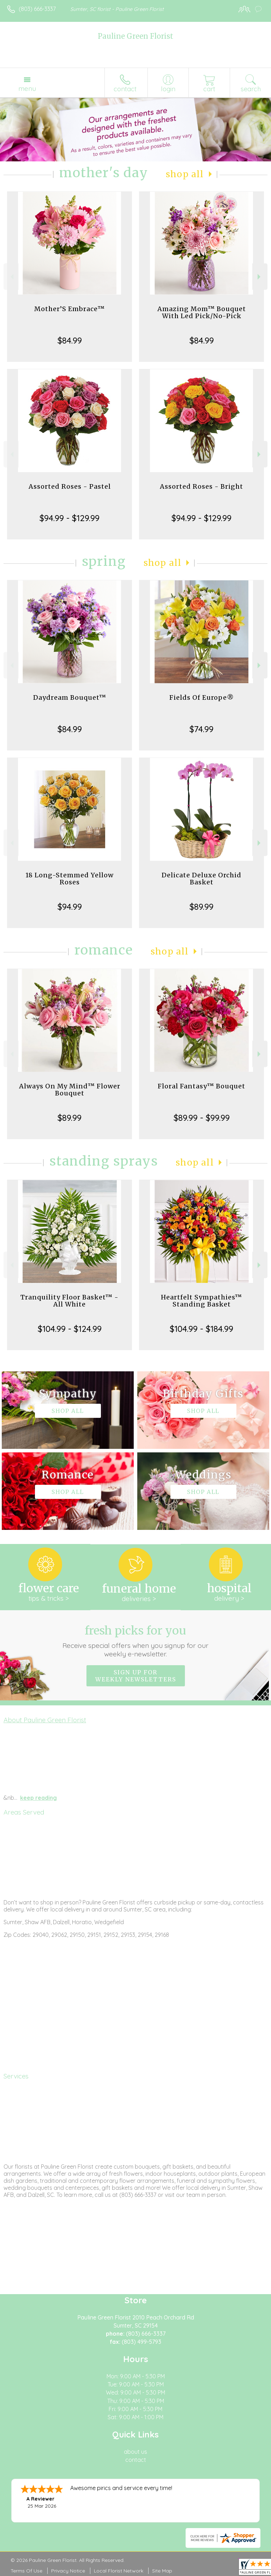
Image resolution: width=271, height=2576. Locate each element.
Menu (27, 88)
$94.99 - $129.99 (70, 518)
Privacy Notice (68, 2571)
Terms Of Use (26, 2571)
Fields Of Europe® (201, 697)
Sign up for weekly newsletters (135, 1676)
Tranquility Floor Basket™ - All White (69, 1300)
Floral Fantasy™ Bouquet (201, 1086)
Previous (11, 277)
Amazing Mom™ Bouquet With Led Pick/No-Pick (201, 312)
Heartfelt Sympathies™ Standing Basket (201, 1300)
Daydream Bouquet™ (69, 697)
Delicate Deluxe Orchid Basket (201, 878)
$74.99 (201, 729)
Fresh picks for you (135, 1641)
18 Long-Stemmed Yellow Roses (69, 878)
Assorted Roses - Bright (201, 486)
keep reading (38, 1797)
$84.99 (70, 340)
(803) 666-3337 (37, 8)
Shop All (185, 174)
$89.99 (201, 906)
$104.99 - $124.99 (70, 1328)
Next (259, 277)
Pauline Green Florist (135, 36)
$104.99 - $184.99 (201, 1328)
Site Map (162, 2571)
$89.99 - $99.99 (202, 1117)
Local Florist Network (118, 2571)
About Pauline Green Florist (45, 1720)
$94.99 (70, 906)
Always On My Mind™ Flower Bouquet (69, 1089)
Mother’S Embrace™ (69, 309)
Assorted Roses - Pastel (70, 486)
